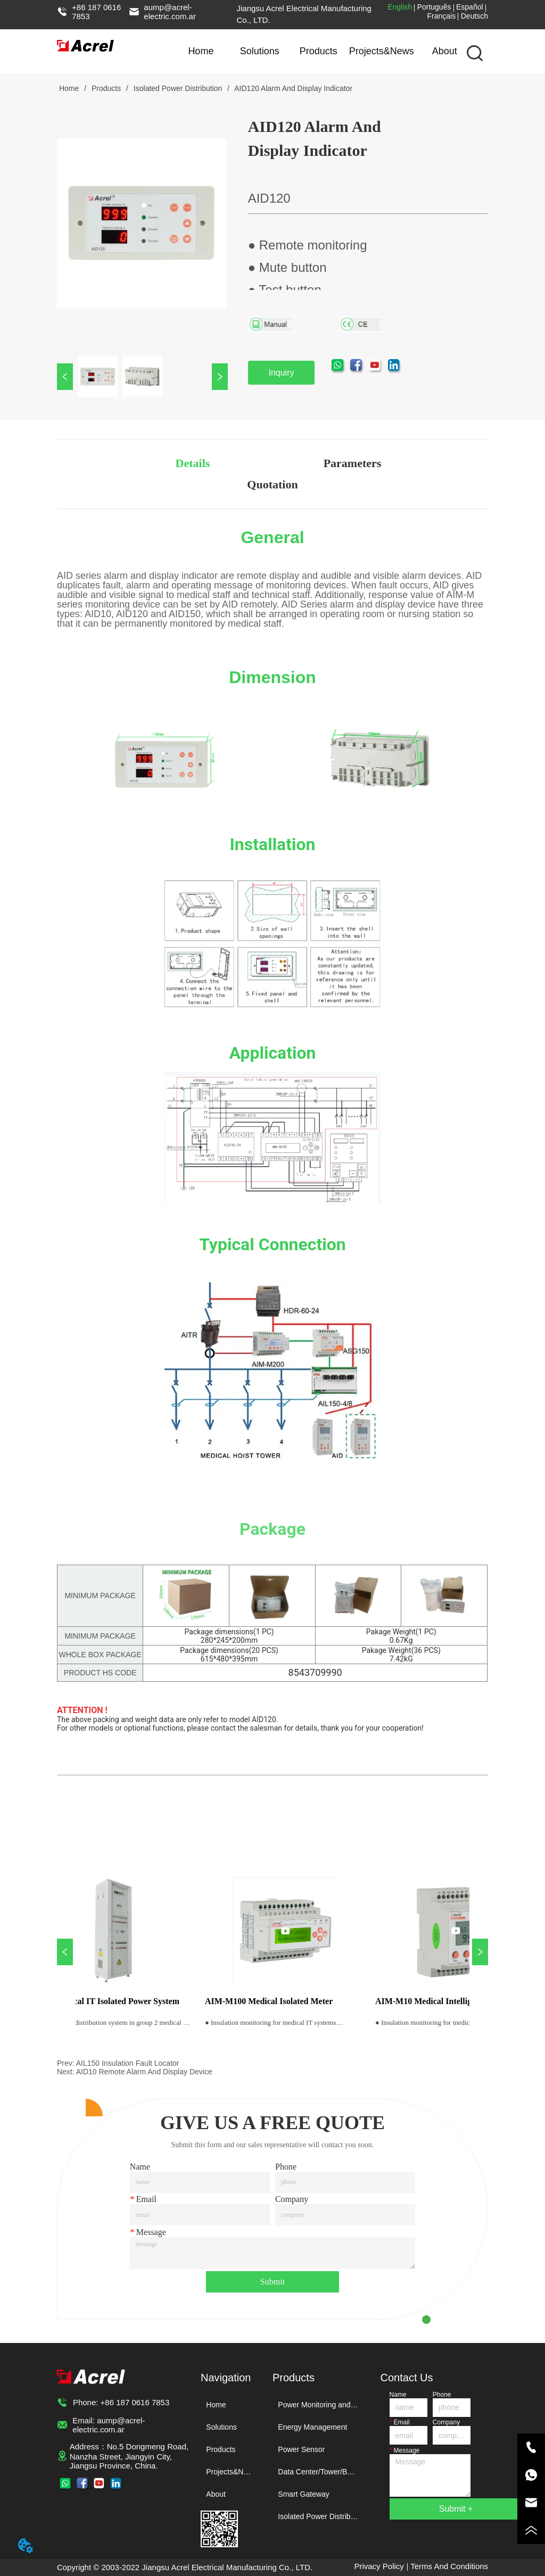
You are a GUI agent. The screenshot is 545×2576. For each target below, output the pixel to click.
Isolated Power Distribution (177, 88)
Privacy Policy (378, 2566)
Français (441, 16)
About (444, 50)
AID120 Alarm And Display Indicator (292, 88)
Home (200, 50)
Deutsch (474, 16)
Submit (272, 2281)
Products (318, 50)
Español (469, 7)
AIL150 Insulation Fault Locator (127, 2063)
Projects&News (381, 50)
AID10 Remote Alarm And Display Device (144, 2071)
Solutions (259, 50)
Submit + (456, 2508)
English (399, 7)
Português (434, 7)
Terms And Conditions (449, 2566)
